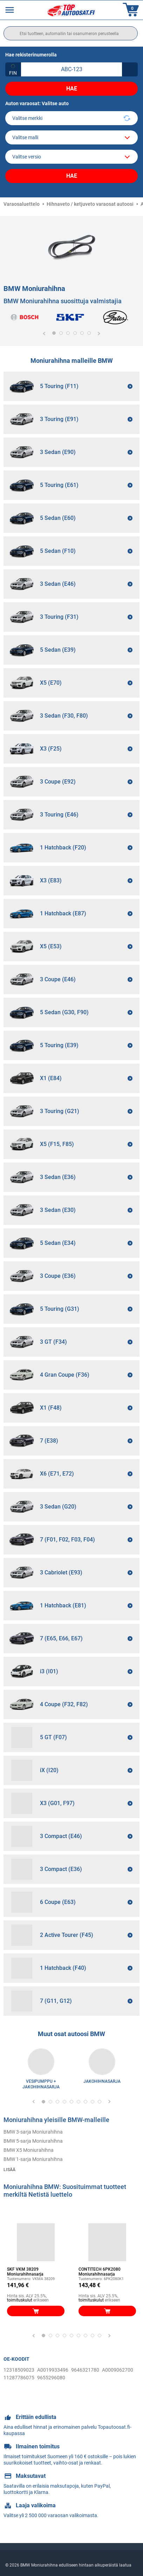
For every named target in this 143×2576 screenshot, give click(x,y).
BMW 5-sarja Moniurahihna (33, 2141)
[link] (41, 2061)
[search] (71, 33)
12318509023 (19, 2370)
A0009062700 (117, 2370)
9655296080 (51, 2377)
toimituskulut (19, 2300)
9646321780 (85, 2370)
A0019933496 (52, 2370)
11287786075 (19, 2377)
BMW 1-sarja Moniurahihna (33, 2159)
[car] (71, 157)
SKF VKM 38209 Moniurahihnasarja (25, 2272)
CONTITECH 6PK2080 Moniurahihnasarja (100, 2272)
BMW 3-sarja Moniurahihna (33, 2132)
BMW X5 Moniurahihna (29, 2150)
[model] (71, 137)
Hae (71, 88)
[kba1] (71, 69)
